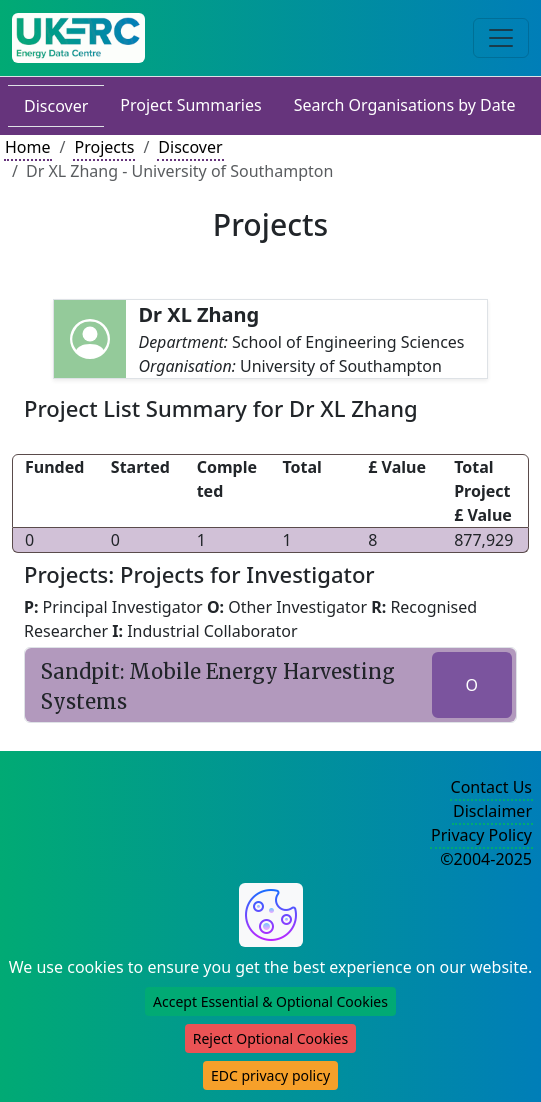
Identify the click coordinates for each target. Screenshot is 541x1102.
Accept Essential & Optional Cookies (270, 1001)
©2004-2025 (486, 859)
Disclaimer (492, 811)
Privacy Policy (481, 835)
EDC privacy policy (270, 1075)
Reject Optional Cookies (270, 1038)
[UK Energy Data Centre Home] (78, 38)
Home (28, 147)
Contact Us (491, 787)
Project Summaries (190, 105)
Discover (56, 106)
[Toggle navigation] (501, 38)
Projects (104, 147)
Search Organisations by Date (405, 105)
